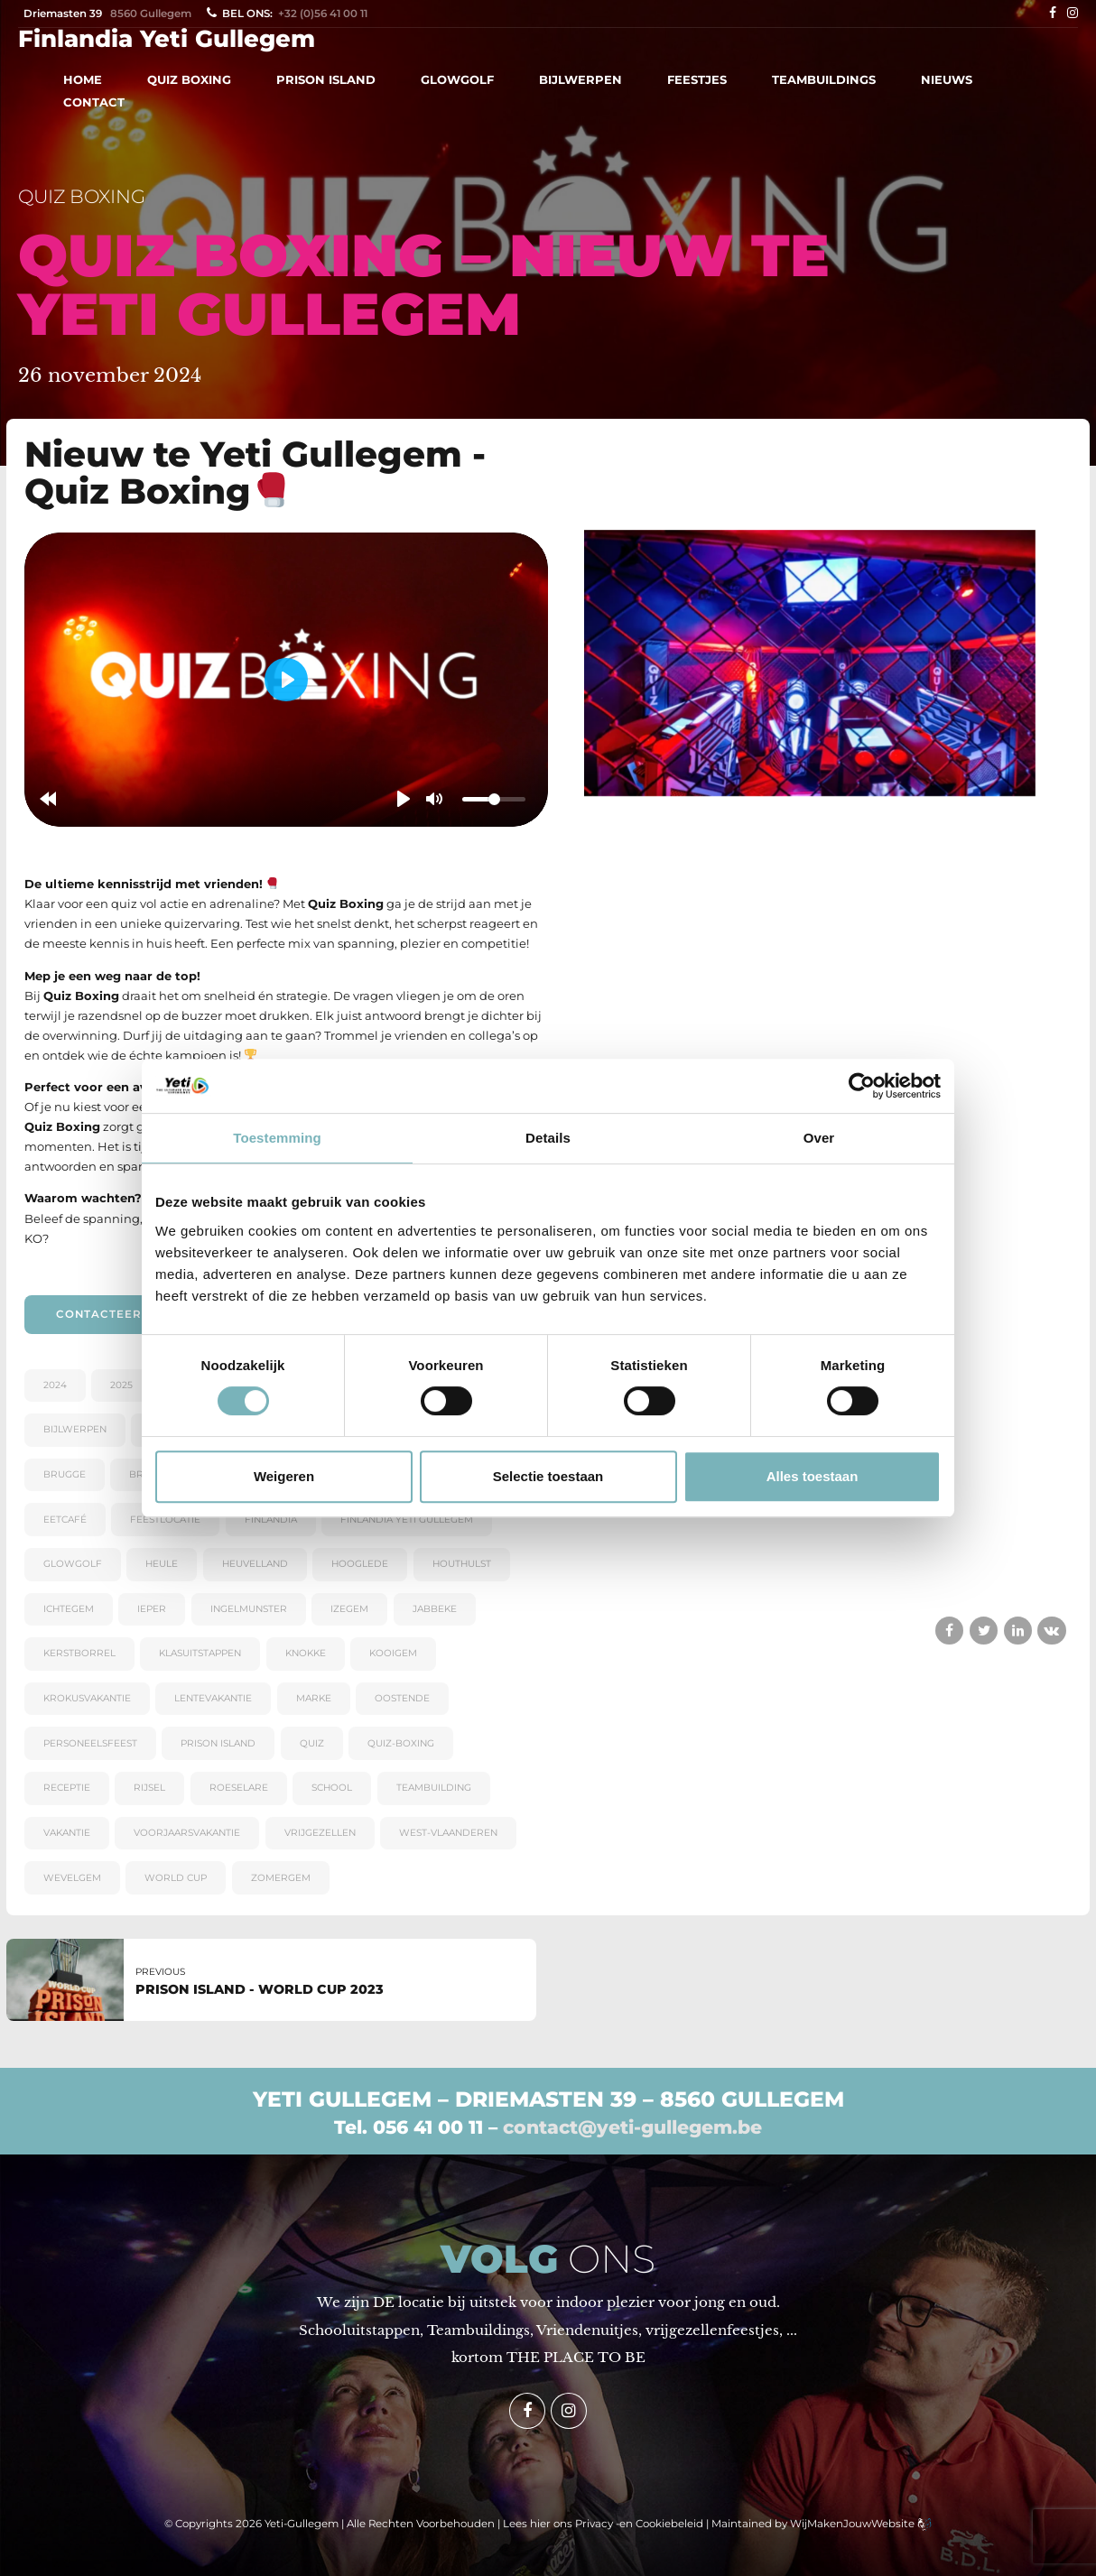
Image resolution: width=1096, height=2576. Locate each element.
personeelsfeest (90, 1743)
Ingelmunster (248, 1609)
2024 (55, 1385)
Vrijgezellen (320, 1833)
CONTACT (94, 102)
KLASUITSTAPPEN (200, 1653)
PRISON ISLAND (326, 79)
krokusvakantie (87, 1698)
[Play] (403, 798)
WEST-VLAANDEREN (448, 1833)
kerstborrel (79, 1653)
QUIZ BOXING (189, 79)
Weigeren (284, 1476)
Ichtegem (68, 1609)
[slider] (493, 800)
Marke (313, 1698)
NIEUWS (946, 79)
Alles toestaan (812, 1476)
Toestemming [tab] (277, 1137)
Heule (161, 1564)
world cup (175, 1878)
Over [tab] (819, 1137)
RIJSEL (149, 1787)
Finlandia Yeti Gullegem (166, 38)
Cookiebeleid (669, 2523)
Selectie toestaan (548, 1476)
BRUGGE (64, 1474)
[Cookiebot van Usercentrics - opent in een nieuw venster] (862, 1085)
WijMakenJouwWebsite (853, 2523)
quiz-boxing (400, 1743)
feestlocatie (165, 1519)
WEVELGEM (72, 1878)
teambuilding (433, 1787)
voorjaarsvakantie (187, 1833)
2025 (121, 1385)
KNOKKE (305, 1653)
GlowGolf (72, 1564)
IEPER (151, 1609)
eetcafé (65, 1519)
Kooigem (393, 1653)
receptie (66, 1787)
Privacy (594, 2523)
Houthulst (461, 1564)
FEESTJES (697, 79)
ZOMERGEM (281, 1878)
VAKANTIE (66, 1833)
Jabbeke (435, 1609)
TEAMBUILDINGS (824, 79)
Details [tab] (548, 1137)
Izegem (349, 1609)
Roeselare (238, 1787)
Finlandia (271, 1519)
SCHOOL (331, 1787)
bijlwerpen (75, 1429)
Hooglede (359, 1564)
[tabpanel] (810, 663)
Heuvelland (255, 1564)
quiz (312, 1743)
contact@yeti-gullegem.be (632, 2127)
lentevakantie (213, 1698)
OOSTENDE (402, 1698)
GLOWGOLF (457, 79)
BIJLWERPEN (580, 79)
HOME (82, 79)
